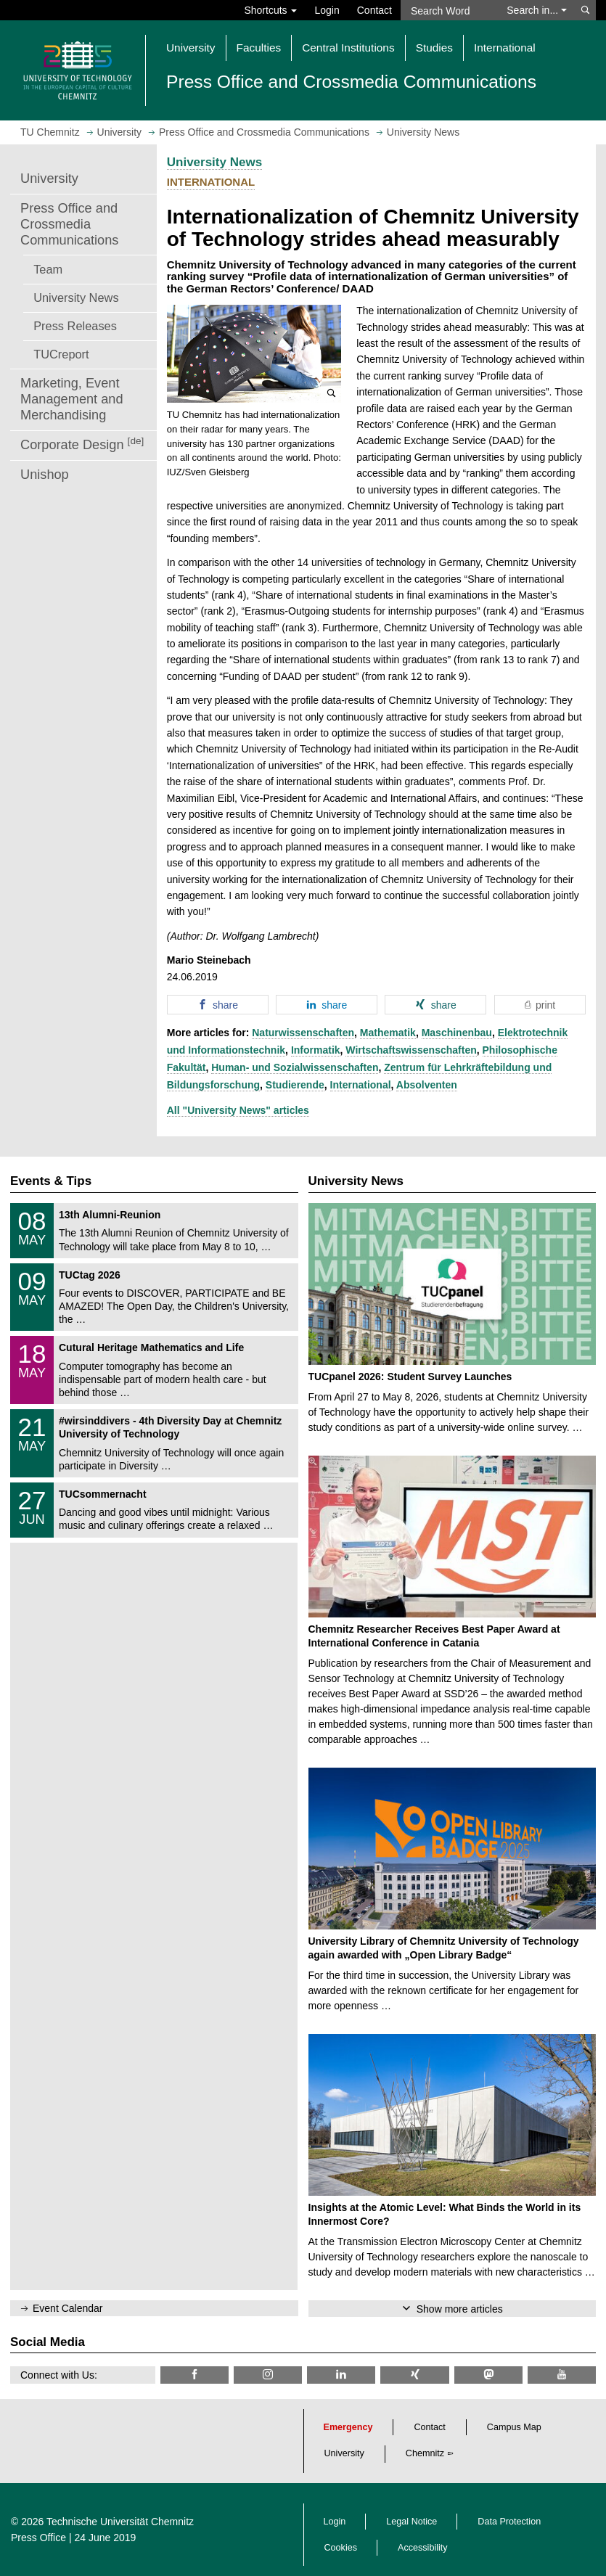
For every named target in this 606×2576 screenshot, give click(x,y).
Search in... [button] (537, 10)
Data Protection (509, 2521)
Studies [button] (434, 47)
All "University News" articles (238, 1110)
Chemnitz (425, 2453)
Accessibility (423, 2548)
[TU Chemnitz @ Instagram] (268, 2374)
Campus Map (514, 2427)
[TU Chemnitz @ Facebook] (194, 2374)
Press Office (38, 2537)
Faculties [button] (259, 47)
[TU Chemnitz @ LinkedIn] (341, 2374)
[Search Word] (449, 10)
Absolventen (426, 1085)
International (360, 1085)
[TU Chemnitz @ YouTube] (562, 2374)
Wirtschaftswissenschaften (410, 1050)
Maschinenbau (457, 1032)
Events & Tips (50, 1181)
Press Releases (75, 325)
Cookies (341, 2548)
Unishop (44, 474)
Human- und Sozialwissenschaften (294, 1067)
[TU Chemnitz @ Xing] (414, 2374)
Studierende (295, 1085)
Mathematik (388, 1032)
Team (47, 269)
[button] (254, 354)
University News (75, 297)
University (49, 178)
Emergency (348, 2427)
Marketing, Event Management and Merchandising (71, 399)
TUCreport (61, 354)
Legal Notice (411, 2521)
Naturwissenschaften (303, 1032)
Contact (374, 10)
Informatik (315, 1050)
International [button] (505, 47)
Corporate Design (82, 443)
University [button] (191, 47)
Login (326, 10)
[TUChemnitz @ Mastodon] (488, 2374)
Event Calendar (68, 2308)
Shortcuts (270, 10)
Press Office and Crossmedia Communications (69, 224)
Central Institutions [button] (348, 47)
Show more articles (460, 2309)
